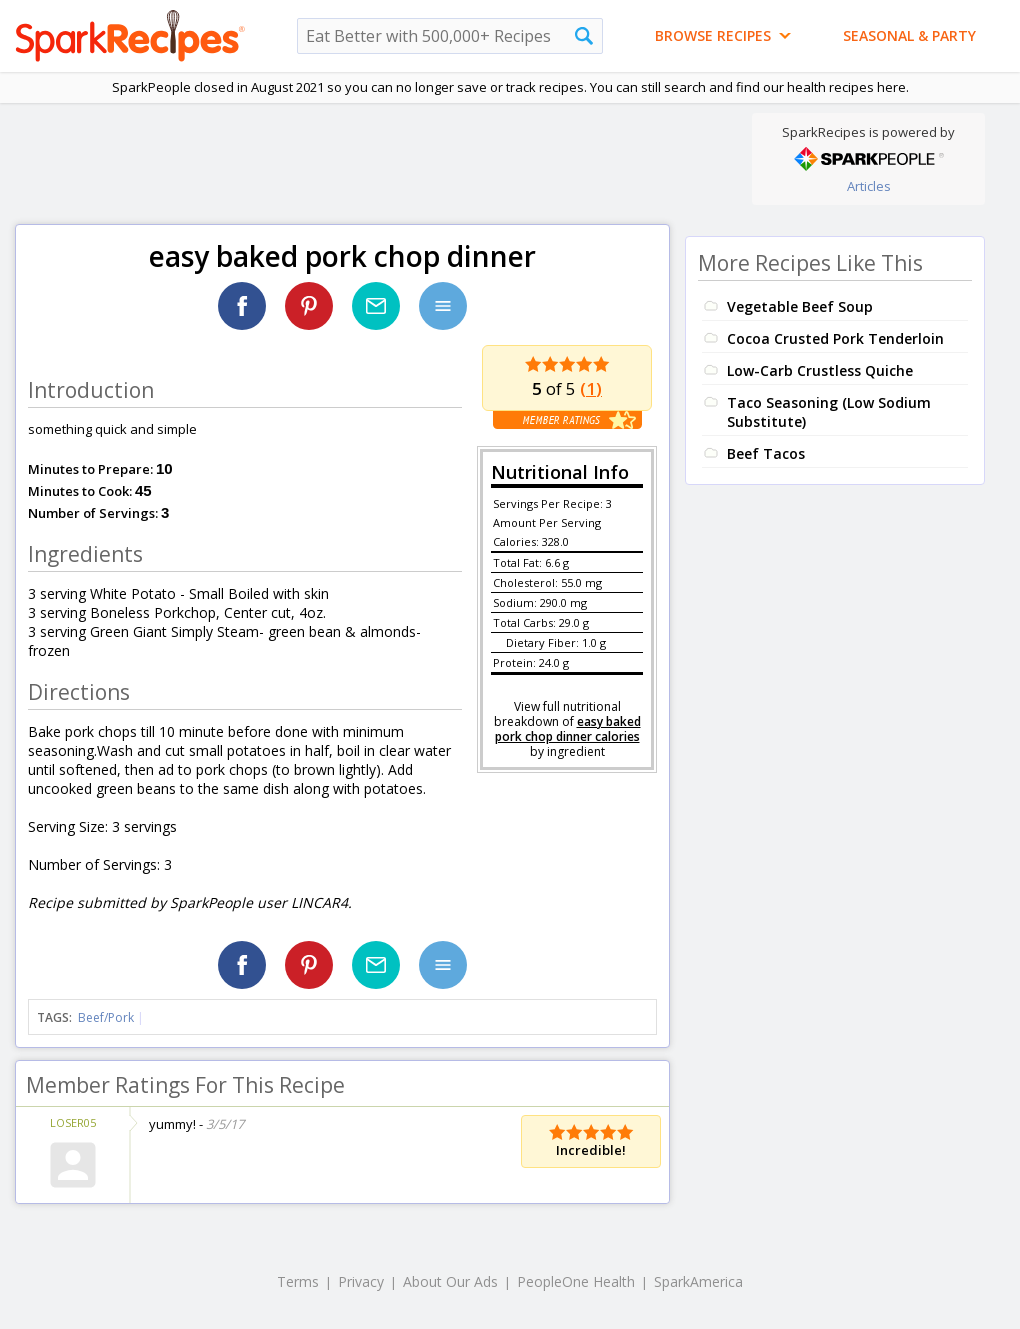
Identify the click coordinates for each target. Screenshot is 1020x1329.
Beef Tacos (766, 453)
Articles (869, 186)
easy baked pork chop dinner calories (568, 729)
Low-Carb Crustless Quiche (820, 370)
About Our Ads (450, 1281)
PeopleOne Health (576, 1281)
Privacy (361, 1281)
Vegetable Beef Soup (800, 306)
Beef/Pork (106, 1017)
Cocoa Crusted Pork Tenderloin (835, 338)
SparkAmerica (698, 1281)
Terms (298, 1281)
